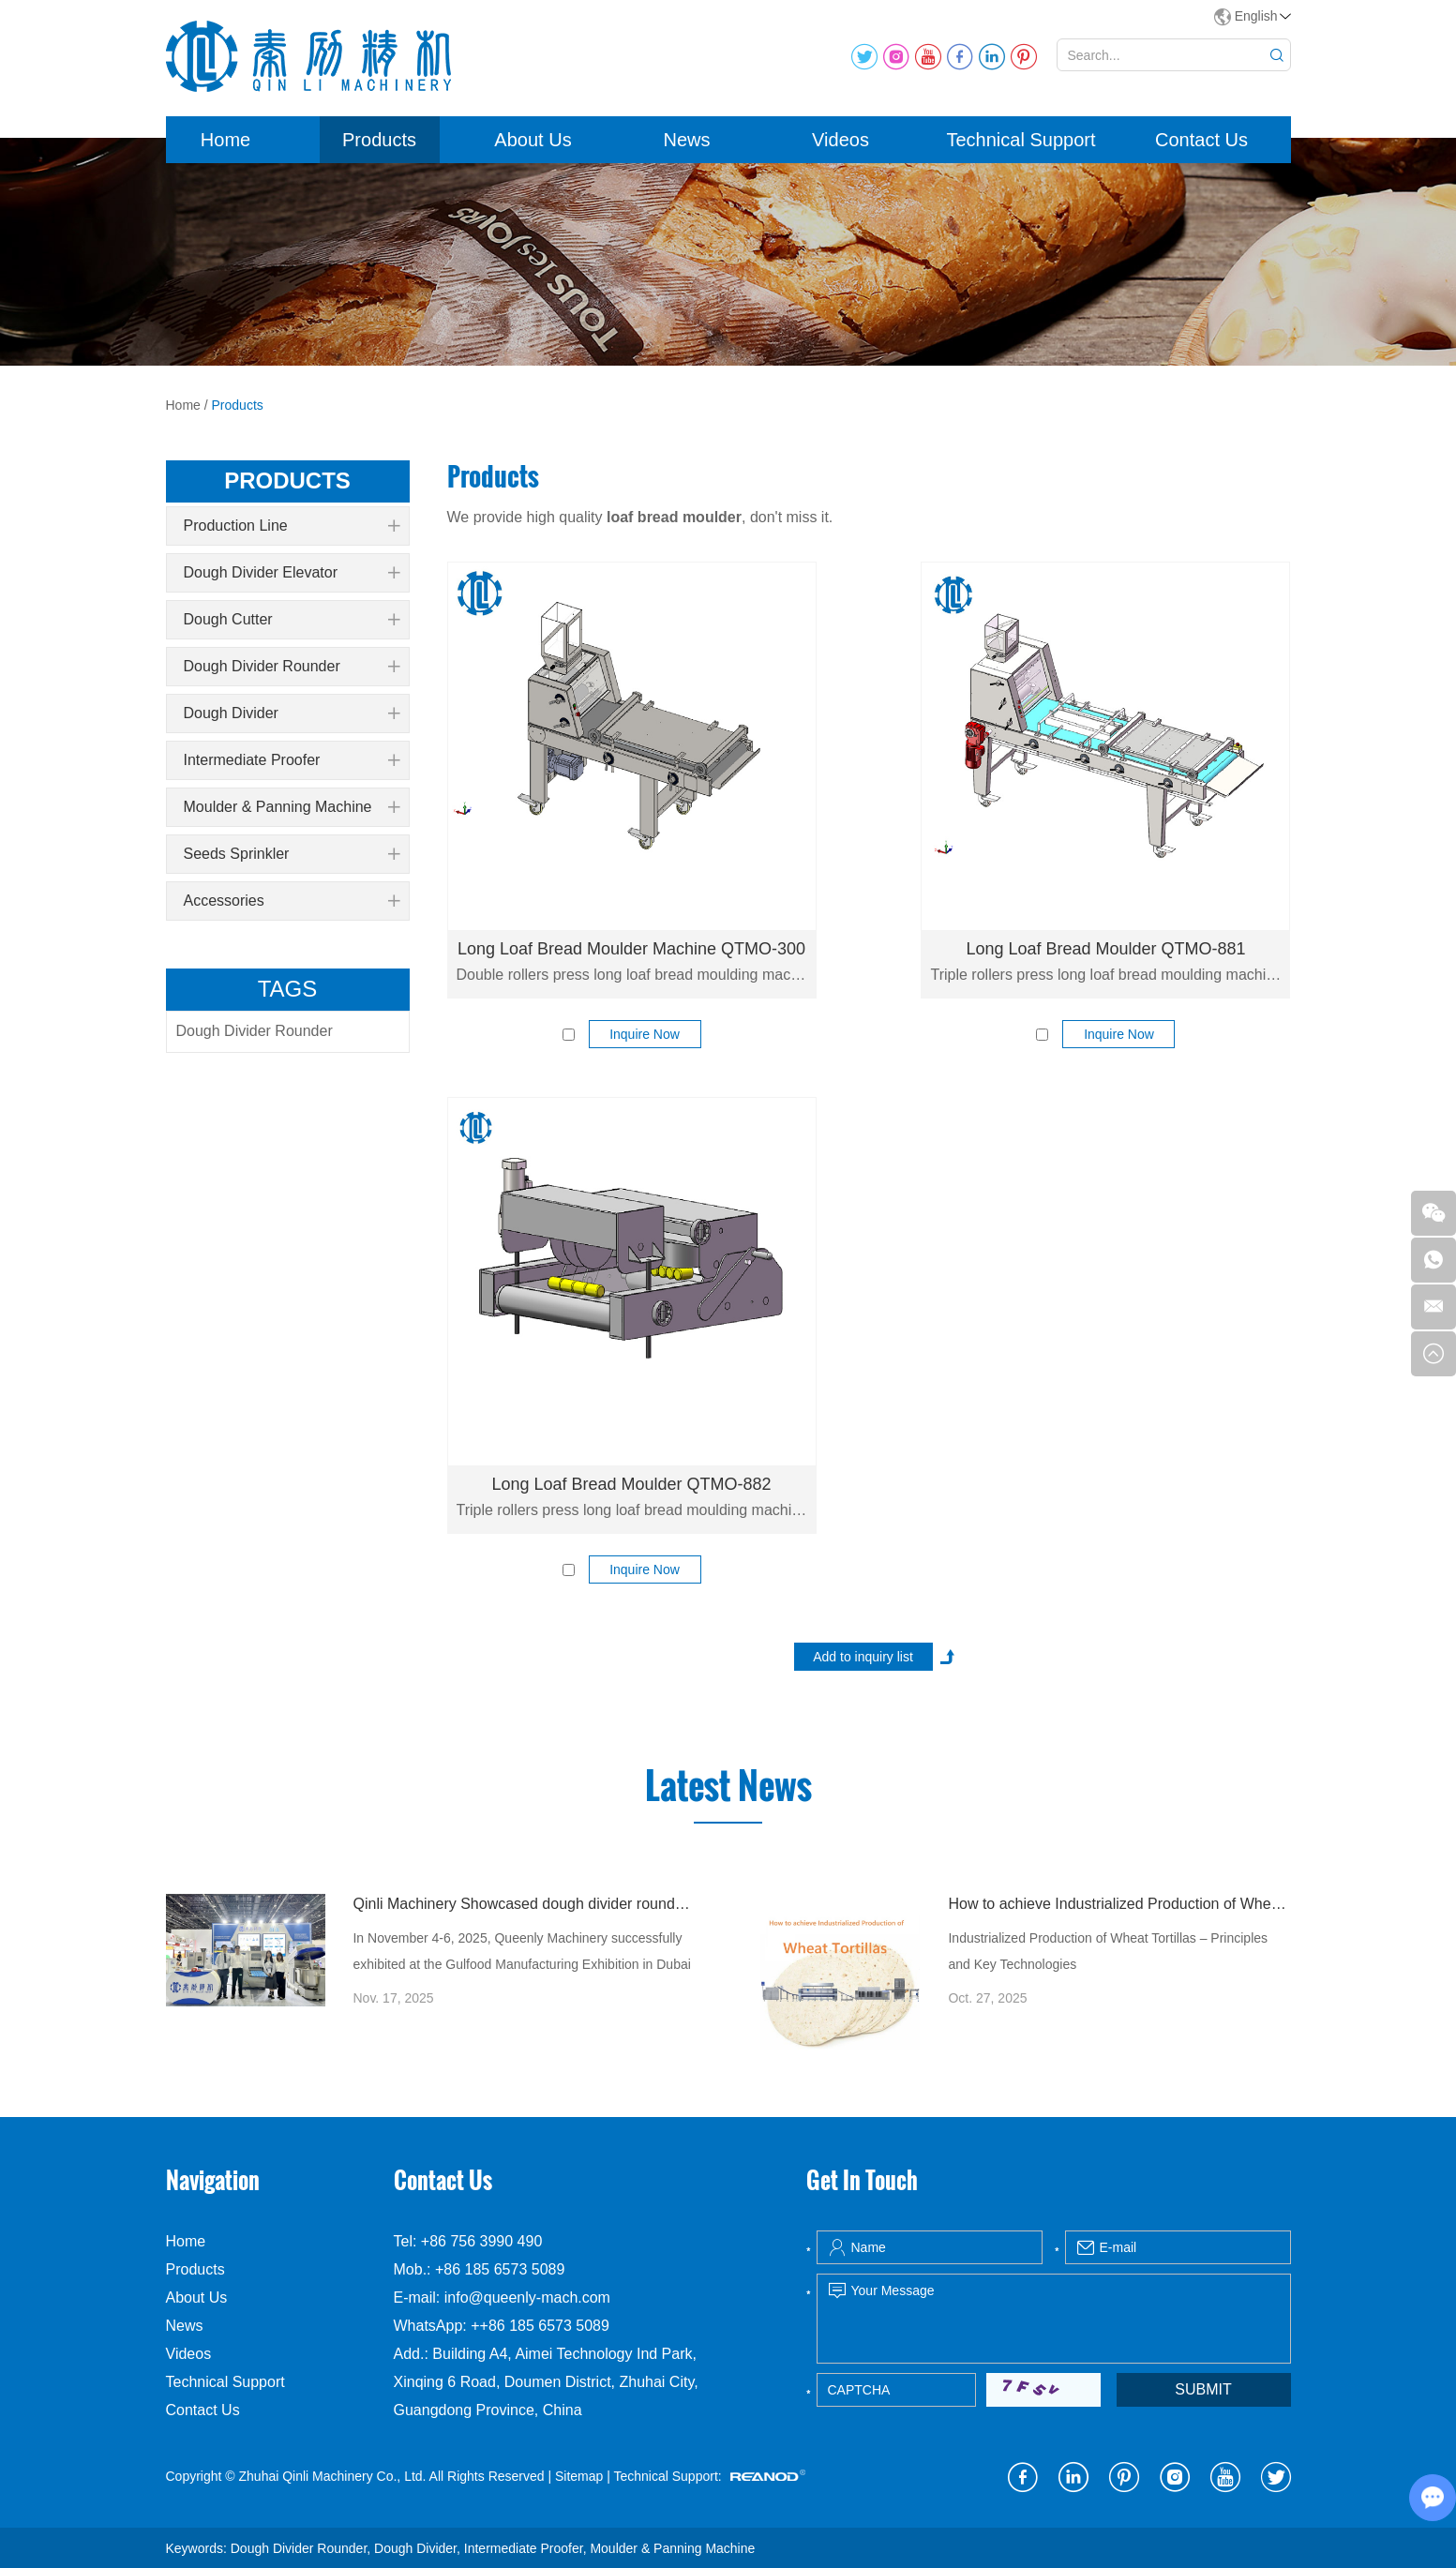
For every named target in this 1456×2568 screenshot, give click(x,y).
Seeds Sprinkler (291, 854)
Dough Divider (291, 713)
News (686, 139)
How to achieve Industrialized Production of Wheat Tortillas (1119, 1904)
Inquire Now (644, 1034)
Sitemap (579, 2476)
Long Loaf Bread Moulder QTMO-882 (631, 1484)
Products (379, 139)
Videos (840, 139)
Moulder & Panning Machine (291, 807)
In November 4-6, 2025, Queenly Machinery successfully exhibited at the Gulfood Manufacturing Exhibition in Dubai (521, 1951)
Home (225, 139)
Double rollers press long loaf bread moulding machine (632, 975)
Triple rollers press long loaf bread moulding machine (1105, 975)
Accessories (291, 901)
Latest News (728, 1786)
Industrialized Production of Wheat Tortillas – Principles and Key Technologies (1108, 1951)
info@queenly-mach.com (527, 2297)
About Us (532, 139)
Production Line (291, 526)
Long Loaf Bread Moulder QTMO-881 (1105, 948)
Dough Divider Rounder (291, 666)
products (287, 480)
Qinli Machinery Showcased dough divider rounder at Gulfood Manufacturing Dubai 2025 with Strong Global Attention (524, 1904)
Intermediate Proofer (291, 760)
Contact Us (1201, 139)
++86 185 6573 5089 (540, 2326)
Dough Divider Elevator (291, 572)
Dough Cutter (291, 619)
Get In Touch (862, 2180)
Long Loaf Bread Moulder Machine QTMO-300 (631, 948)
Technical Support (1021, 139)
